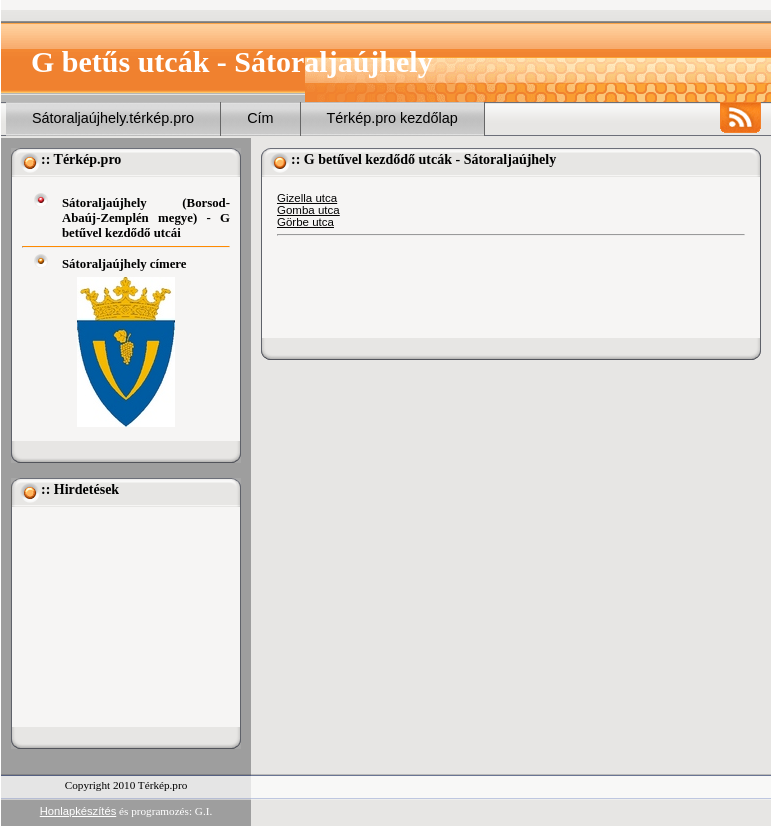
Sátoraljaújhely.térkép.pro (113, 118)
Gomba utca (308, 210)
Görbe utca (305, 222)
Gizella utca (307, 198)
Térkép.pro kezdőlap (392, 118)
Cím (260, 118)
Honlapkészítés (78, 811)
